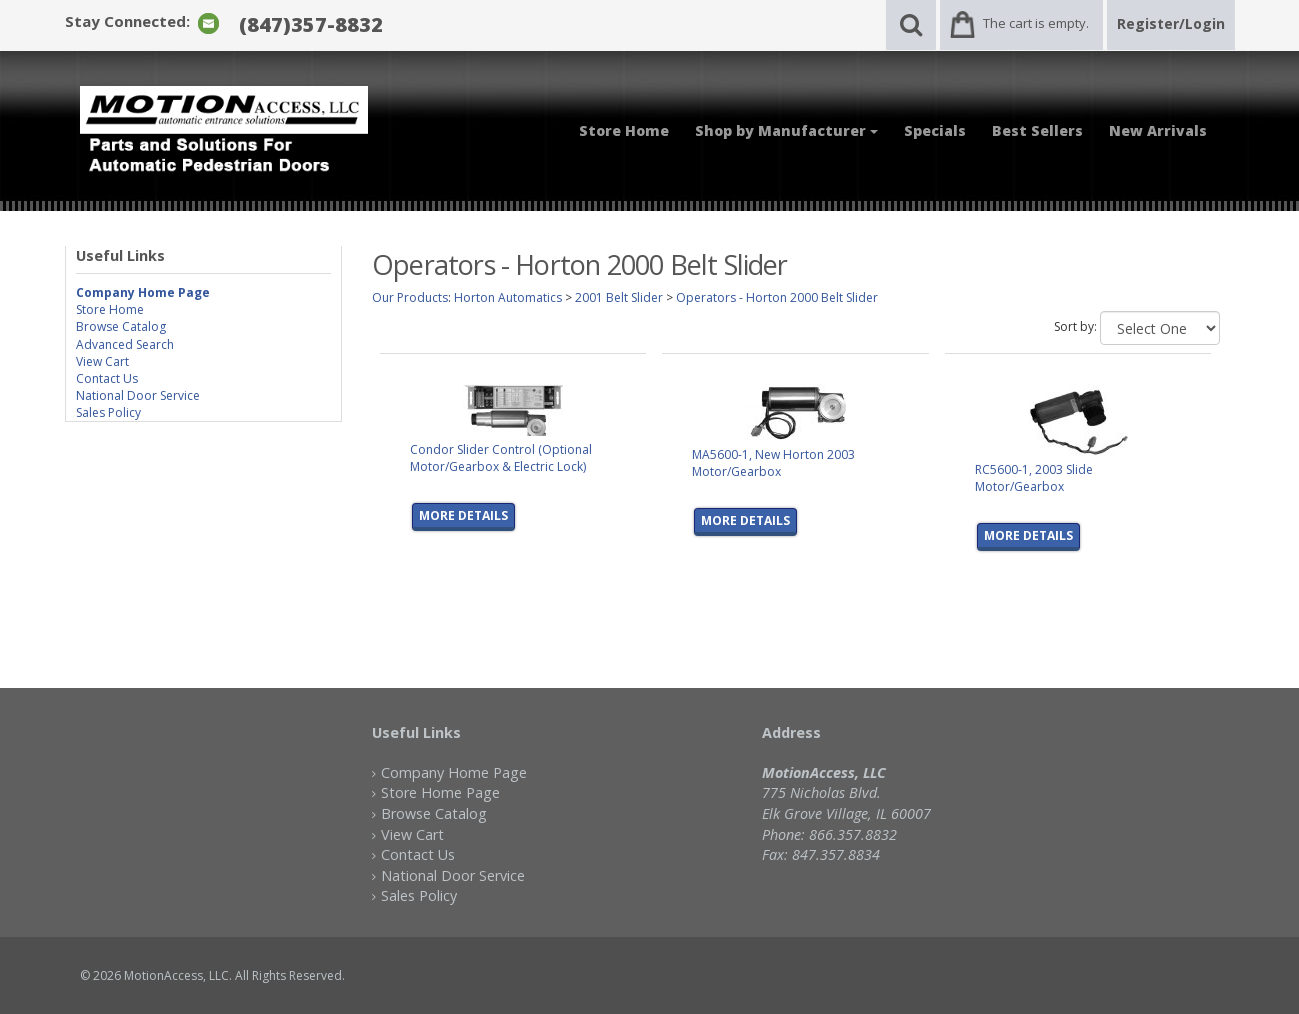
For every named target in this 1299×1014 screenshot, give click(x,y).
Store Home (624, 130)
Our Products (410, 297)
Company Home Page (454, 772)
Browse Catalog (121, 326)
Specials (935, 130)
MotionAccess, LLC (176, 975)
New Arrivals (1158, 130)
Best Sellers (1037, 130)
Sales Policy (108, 412)
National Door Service (138, 395)
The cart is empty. (1036, 23)
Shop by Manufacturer (786, 130)
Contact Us (107, 378)
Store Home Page (440, 792)
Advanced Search (125, 344)
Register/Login (1171, 23)
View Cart (102, 361)
